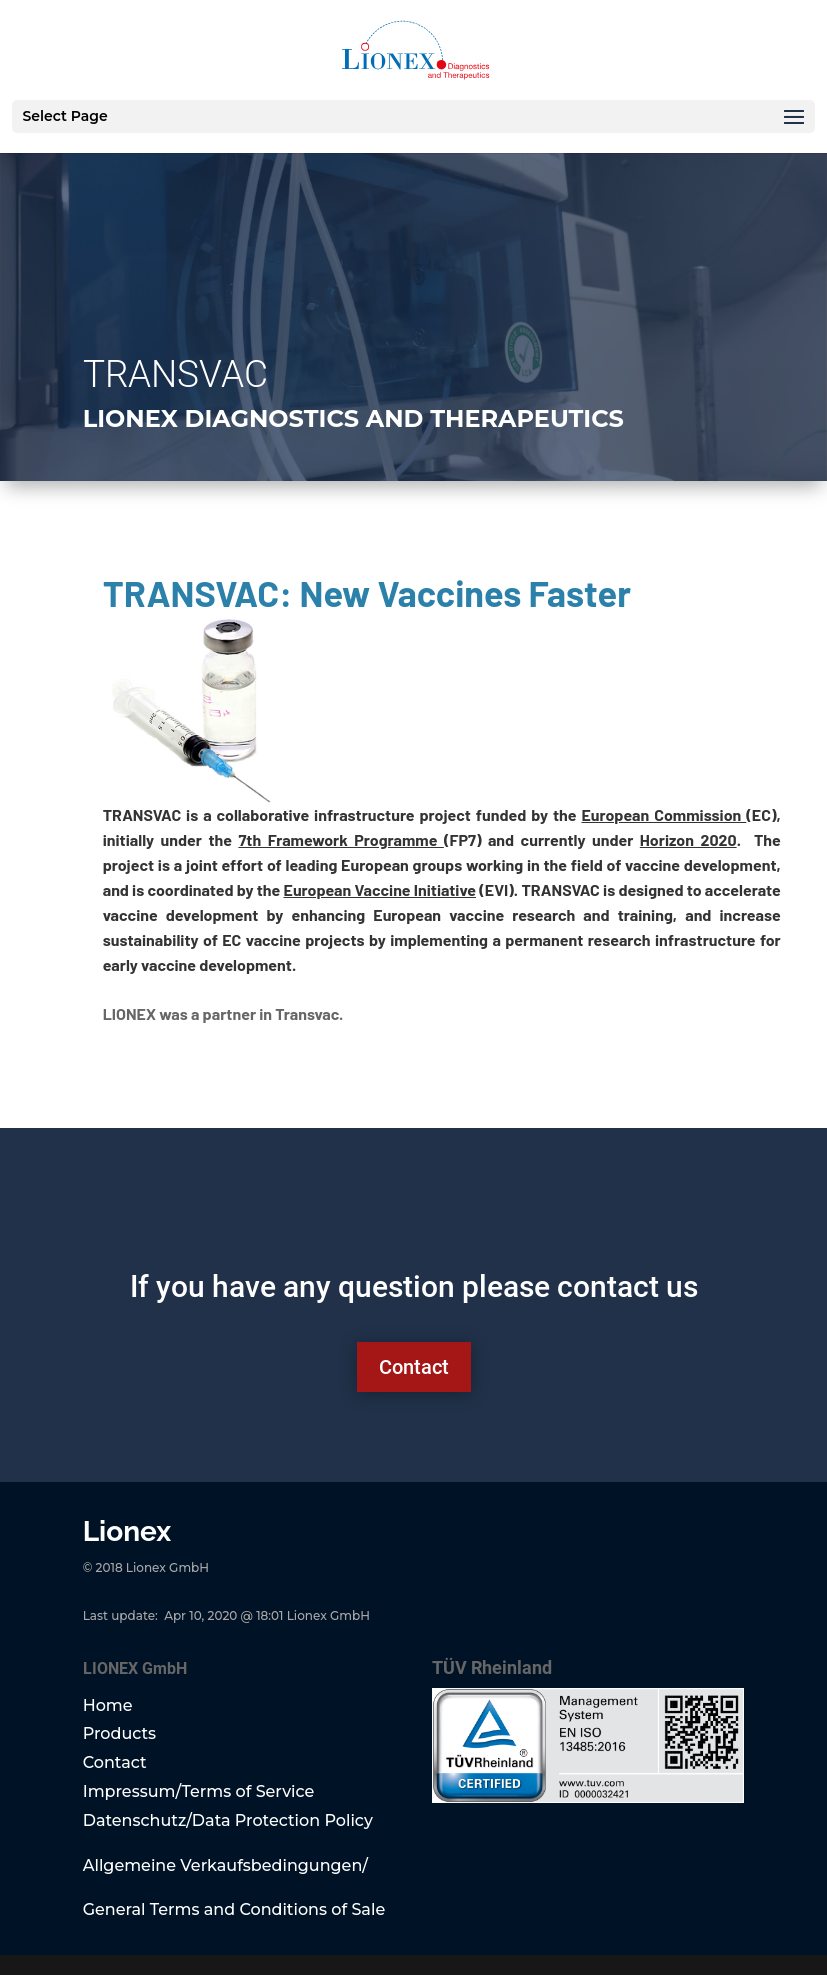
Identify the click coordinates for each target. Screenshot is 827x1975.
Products (119, 1733)
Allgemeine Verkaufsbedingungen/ (225, 1865)
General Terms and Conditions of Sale (234, 1909)
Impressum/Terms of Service (199, 1791)
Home (108, 1705)
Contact (414, 1367)
